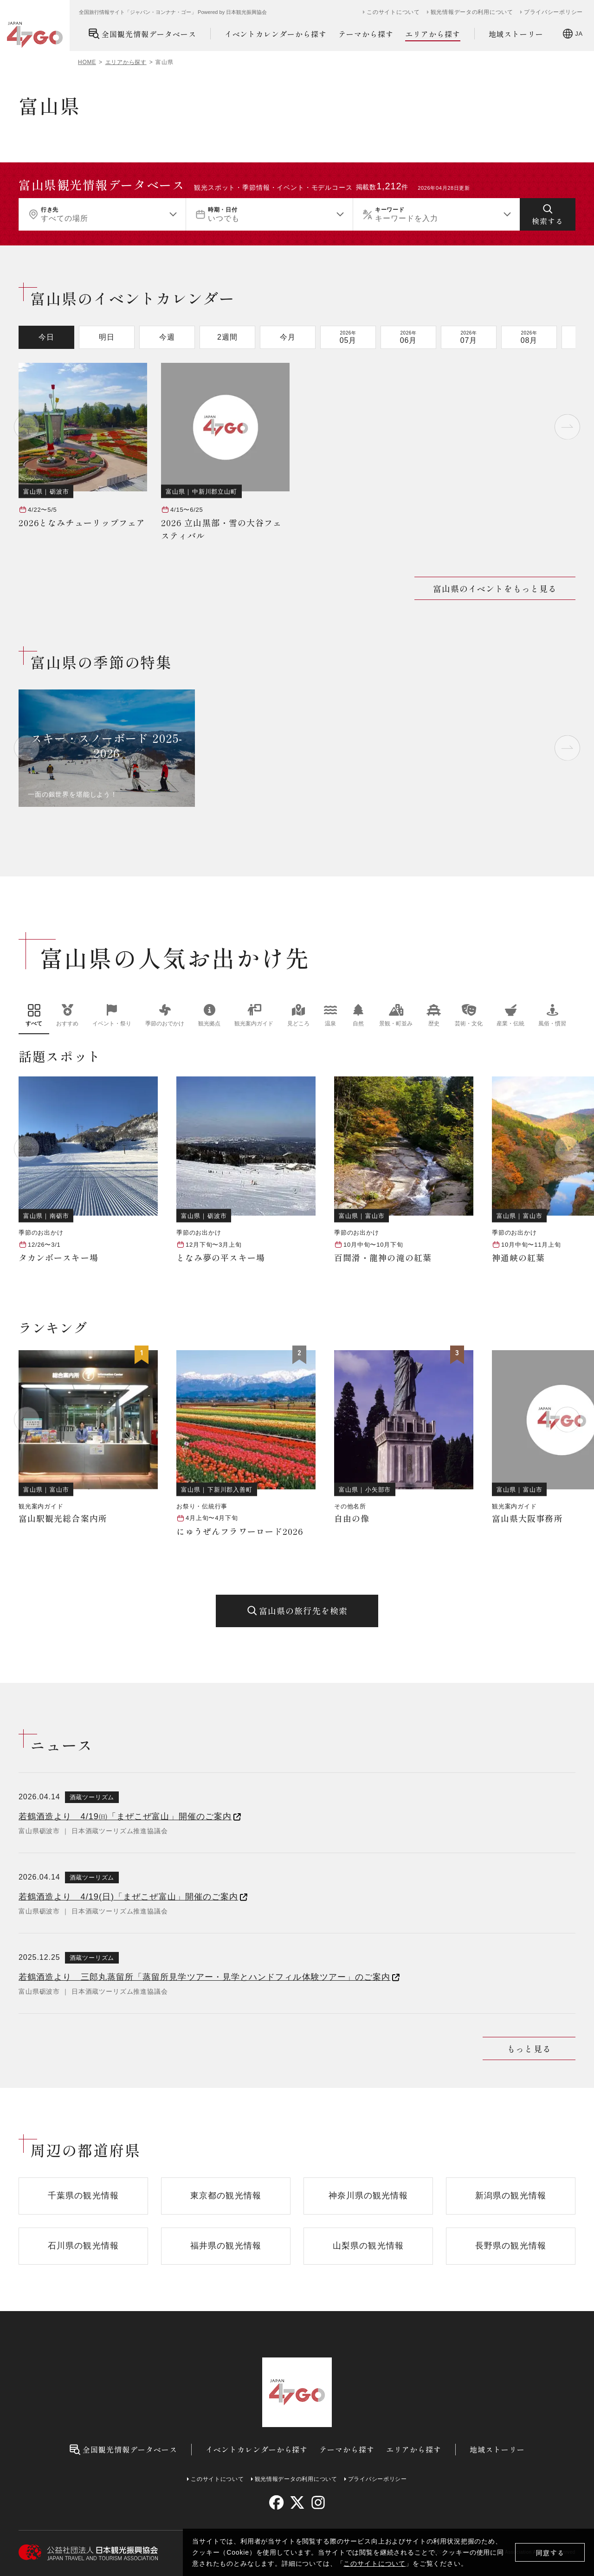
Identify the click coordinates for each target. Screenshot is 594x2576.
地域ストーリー (516, 33)
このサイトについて (374, 2563)
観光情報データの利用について (472, 12)
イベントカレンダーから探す (276, 33)
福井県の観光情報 (225, 2245)
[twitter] (297, 2502)
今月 (288, 337)
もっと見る (529, 2048)
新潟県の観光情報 (510, 2195)
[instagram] (318, 2502)
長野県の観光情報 (510, 2245)
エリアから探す (432, 34)
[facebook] (276, 2502)
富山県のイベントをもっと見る (495, 588)
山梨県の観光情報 (368, 2245)
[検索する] (547, 214)
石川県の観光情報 (83, 2245)
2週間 (227, 337)
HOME (87, 62)
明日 (107, 337)
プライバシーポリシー (553, 12)
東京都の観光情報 (225, 2195)
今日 (46, 337)
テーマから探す (366, 33)
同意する (550, 2552)
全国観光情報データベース (142, 33)
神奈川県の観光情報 (368, 2195)
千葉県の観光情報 (83, 2195)
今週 (167, 337)
